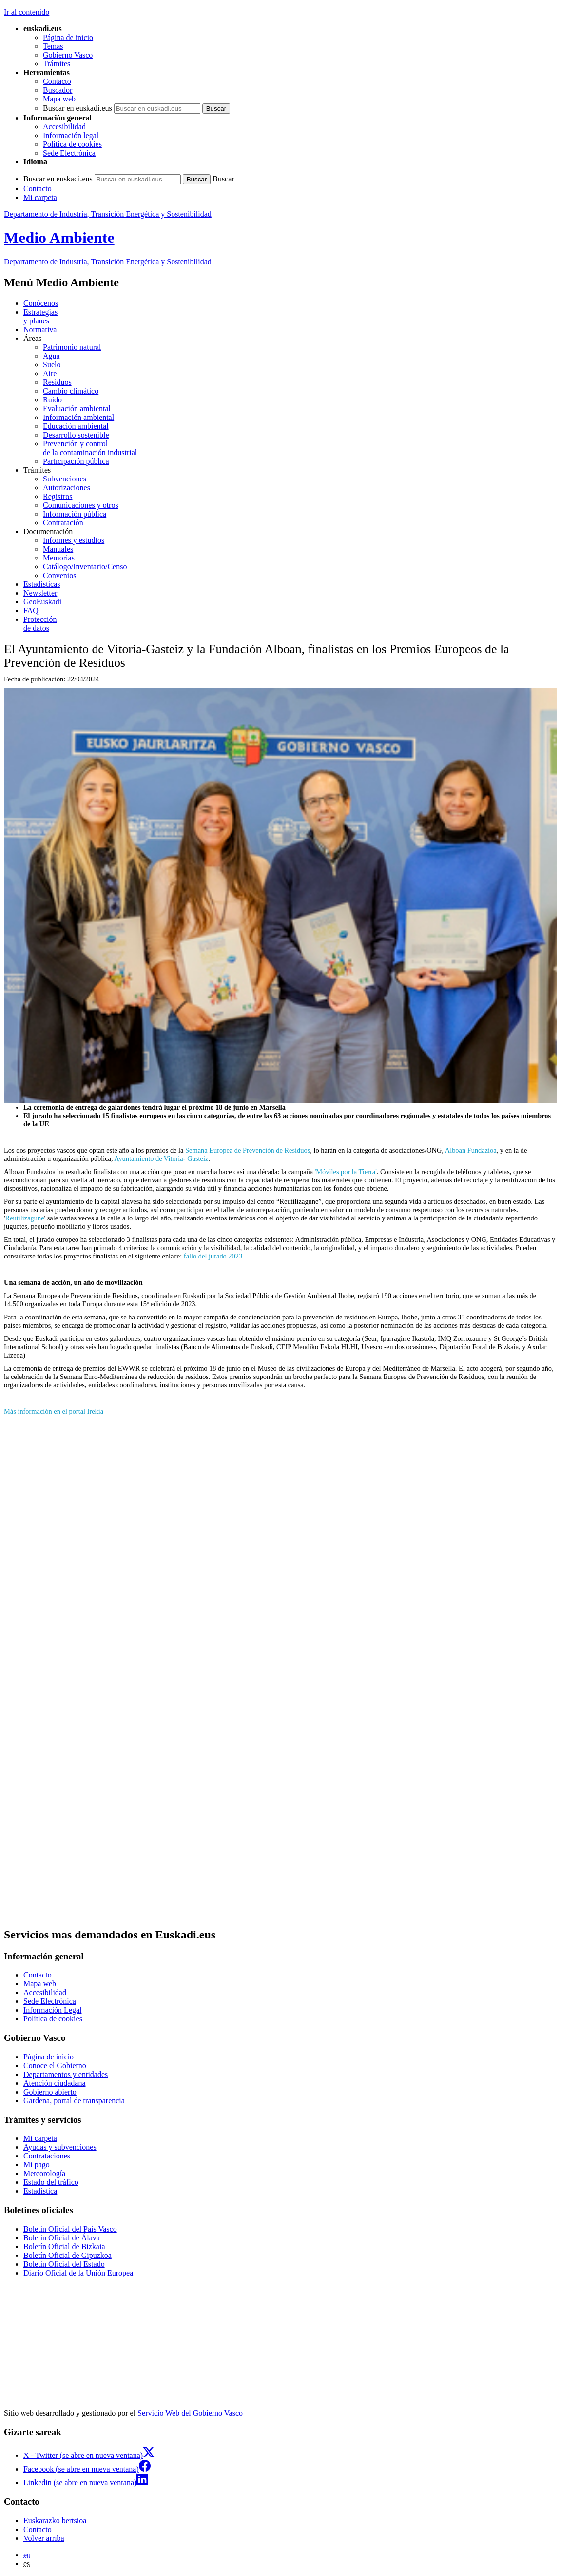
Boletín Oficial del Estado (64, 2264)
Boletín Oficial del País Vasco (70, 2229)
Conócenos (40, 303)
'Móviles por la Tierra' (346, 1172)
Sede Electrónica (69, 153)
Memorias (59, 558)
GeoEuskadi (42, 602)
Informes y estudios (73, 540)
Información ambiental (78, 417)
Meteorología (44, 2173)
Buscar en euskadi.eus (77, 108)
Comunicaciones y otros (80, 505)
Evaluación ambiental (77, 408)
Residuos (57, 382)
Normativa (40, 329)
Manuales (58, 549)
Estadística (40, 2191)
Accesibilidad (64, 126)
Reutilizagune (24, 1218)
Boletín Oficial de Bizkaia (64, 2246)
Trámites (56, 64)
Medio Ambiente (59, 237)
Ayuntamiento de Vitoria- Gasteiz (161, 1158)
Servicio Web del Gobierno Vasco (190, 2413)
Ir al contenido (26, 12)
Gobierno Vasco (68, 55)
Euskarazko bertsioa (54, 2520)
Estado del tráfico (50, 2182)
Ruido (52, 400)
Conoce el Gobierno (54, 2065)
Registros (57, 496)
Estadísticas (41, 584)
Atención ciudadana (54, 2083)
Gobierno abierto (50, 2092)
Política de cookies (72, 144)
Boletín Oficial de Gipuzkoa (67, 2255)
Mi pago (36, 2164)
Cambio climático (70, 391)
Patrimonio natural (72, 347)
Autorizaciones (66, 487)
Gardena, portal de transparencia (74, 2101)
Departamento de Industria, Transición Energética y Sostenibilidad (108, 214)
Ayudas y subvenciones (60, 2147)
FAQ (31, 610)
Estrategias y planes (40, 316)
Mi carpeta (40, 197)
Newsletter (40, 593)
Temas (53, 46)
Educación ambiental (76, 426)
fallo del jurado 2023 (213, 1256)
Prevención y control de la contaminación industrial (90, 448)
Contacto (57, 81)
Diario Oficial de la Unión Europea (78, 2273)
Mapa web (59, 99)
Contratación (63, 523)
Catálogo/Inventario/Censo (85, 566)
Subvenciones (64, 479)
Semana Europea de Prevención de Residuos (247, 1150)
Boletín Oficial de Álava (61, 2238)
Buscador (57, 90)
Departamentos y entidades (65, 2074)
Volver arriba (43, 2538)
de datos (290, 623)
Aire (50, 373)
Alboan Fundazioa (471, 1150)
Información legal (70, 135)
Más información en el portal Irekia (53, 1411)
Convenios (59, 575)
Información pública (74, 514)
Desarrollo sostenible (76, 435)
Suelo (51, 364)
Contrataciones (46, 2156)
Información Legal (52, 2010)
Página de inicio (68, 37)
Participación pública (76, 461)
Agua (51, 356)
